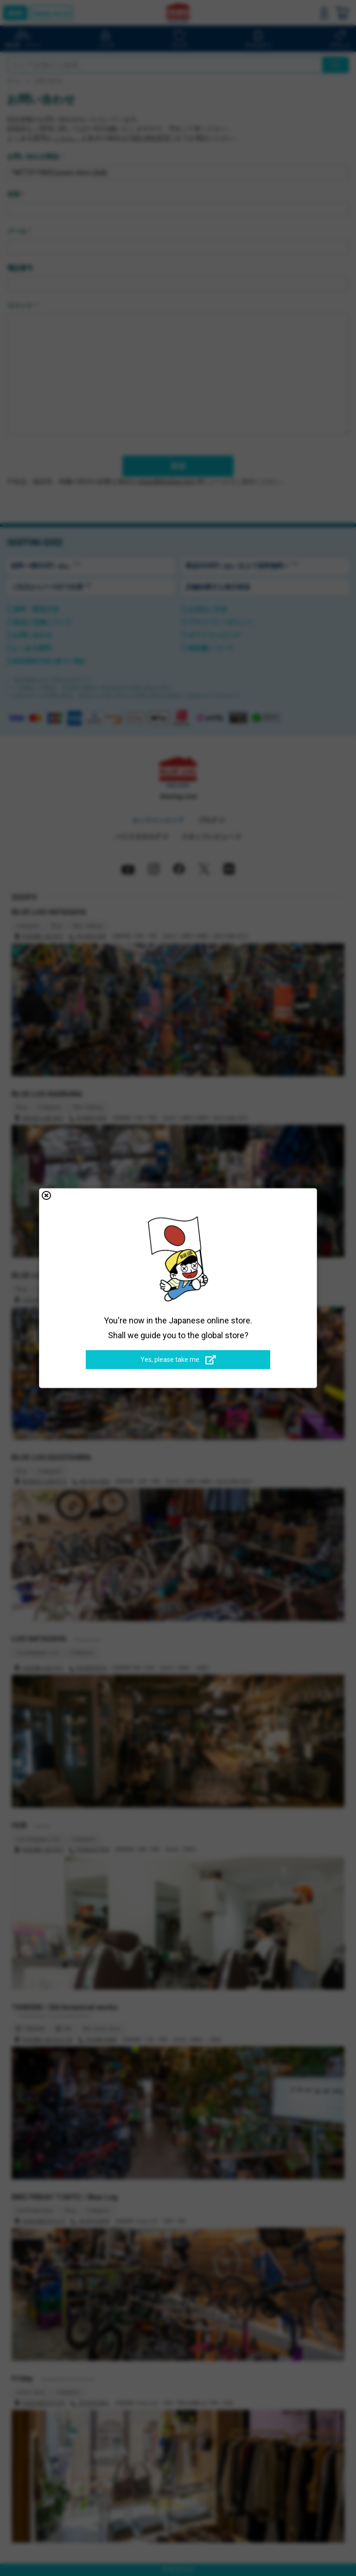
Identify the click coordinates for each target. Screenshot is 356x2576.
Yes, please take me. (178, 1360)
